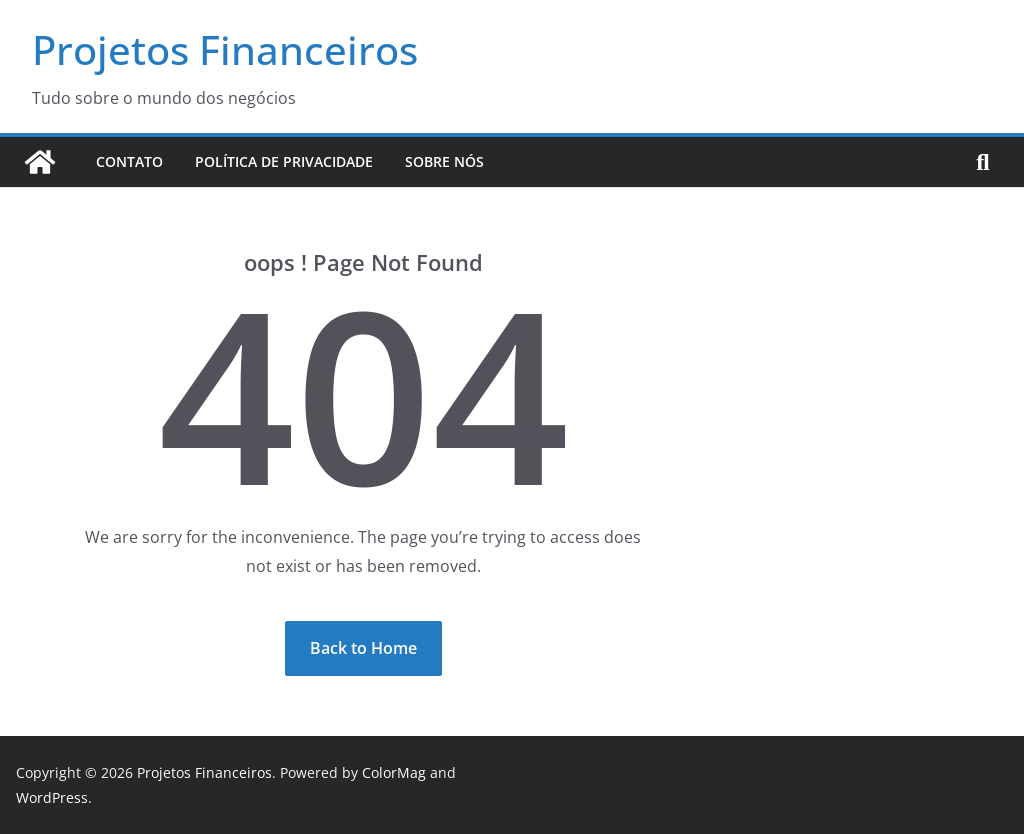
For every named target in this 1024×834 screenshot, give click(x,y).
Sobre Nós (444, 161)
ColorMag (394, 772)
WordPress (52, 797)
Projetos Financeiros (225, 49)
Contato (129, 161)
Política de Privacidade (284, 161)
